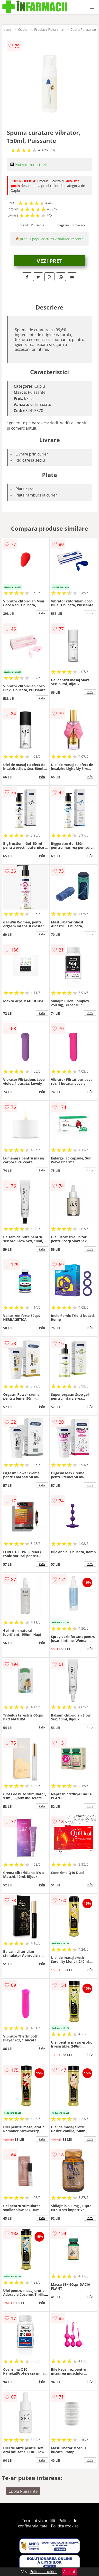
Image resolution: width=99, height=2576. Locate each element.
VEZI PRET (50, 260)
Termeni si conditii (38, 2520)
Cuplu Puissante (83, 29)
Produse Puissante (48, 29)
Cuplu (22, 29)
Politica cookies (65, 2526)
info (42, 613)
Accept (69, 2571)
